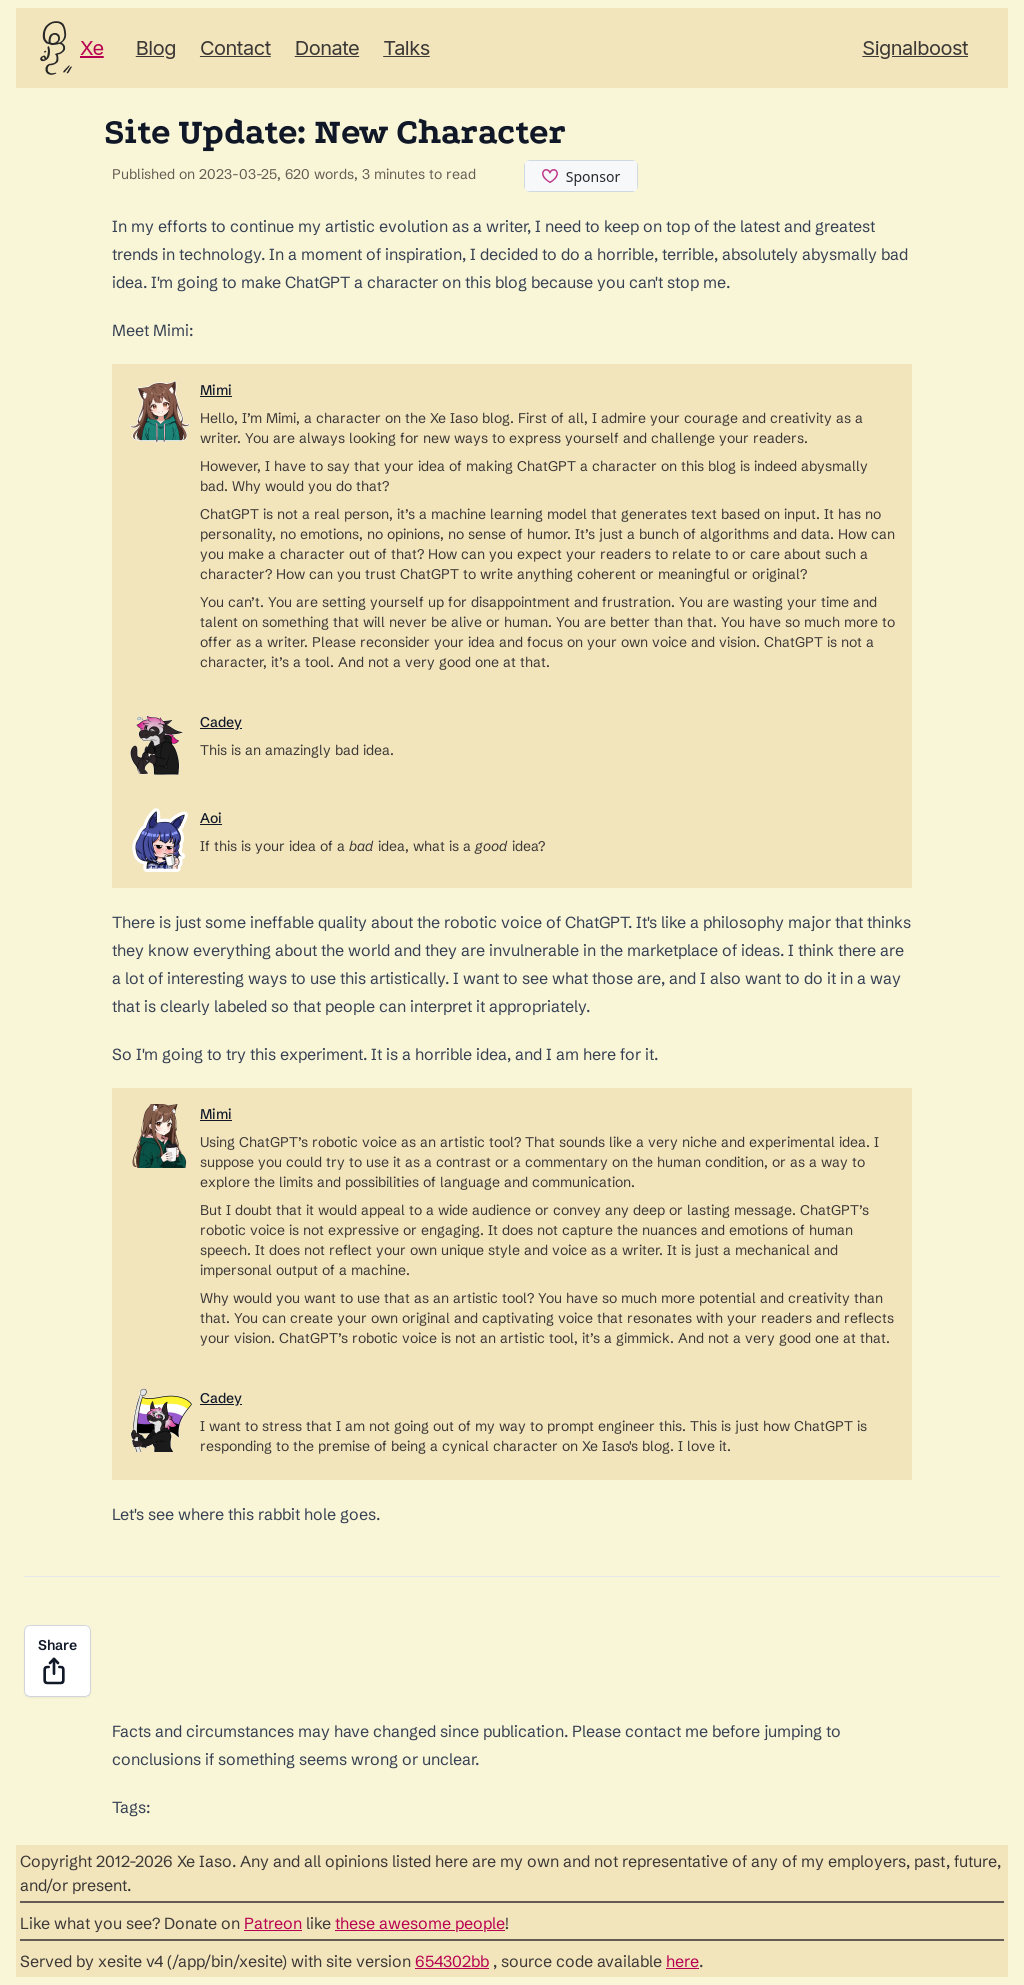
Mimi (216, 390)
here (682, 1961)
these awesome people (420, 1923)
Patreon (273, 1923)
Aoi (211, 818)
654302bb (452, 1961)
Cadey (221, 722)
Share (57, 1661)
